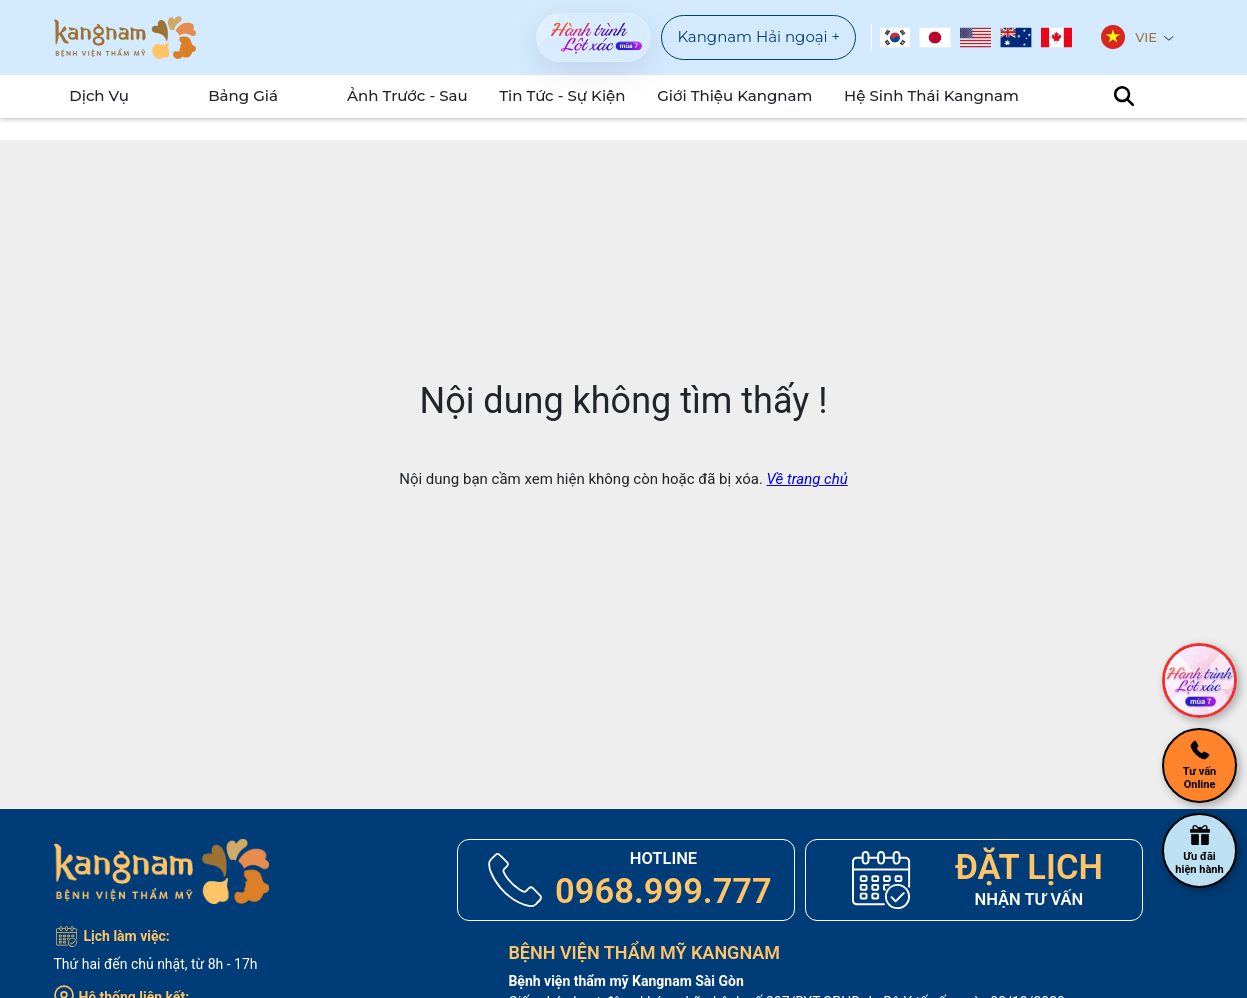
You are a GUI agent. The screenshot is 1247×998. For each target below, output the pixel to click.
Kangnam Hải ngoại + (758, 36)
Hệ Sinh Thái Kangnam (926, 95)
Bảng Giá (249, 95)
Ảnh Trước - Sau (424, 95)
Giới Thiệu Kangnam (741, 95)
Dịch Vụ (94, 95)
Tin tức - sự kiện (577, 95)
